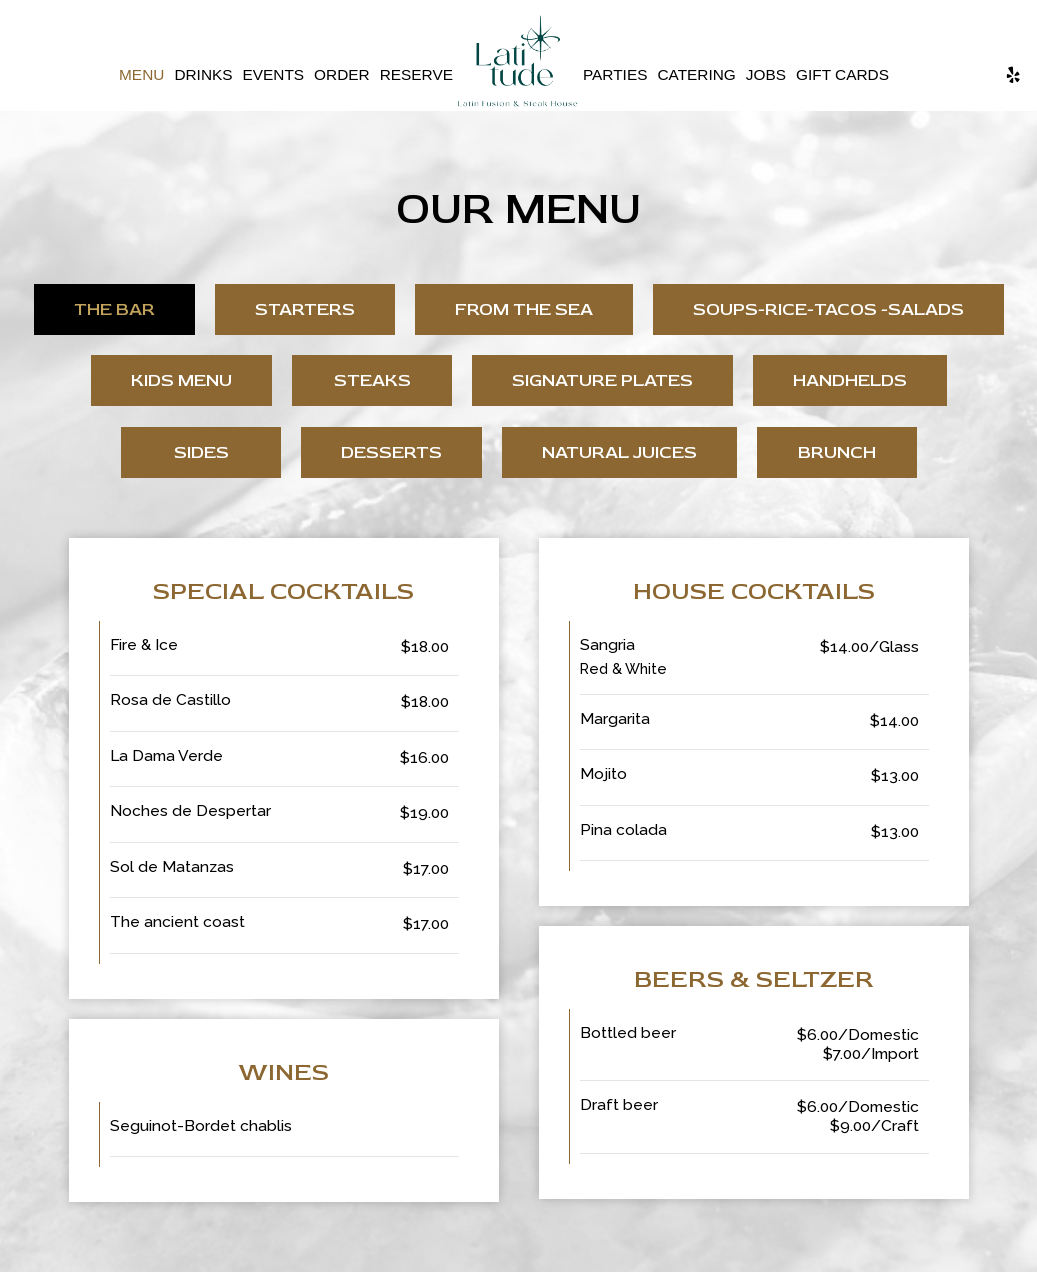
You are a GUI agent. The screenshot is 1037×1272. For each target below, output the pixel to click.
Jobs (766, 74)
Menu (141, 74)
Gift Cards (842, 74)
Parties (615, 74)
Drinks (203, 74)
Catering (696, 74)
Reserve (416, 74)
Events (274, 74)
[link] (518, 61)
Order (342, 74)
